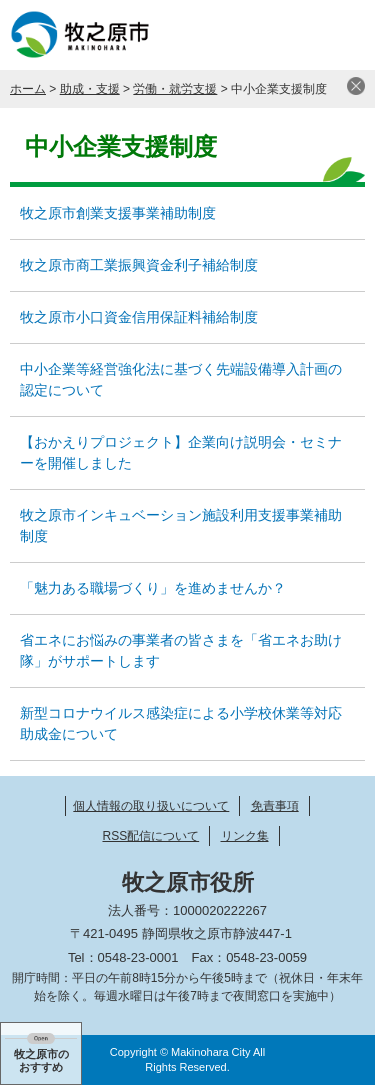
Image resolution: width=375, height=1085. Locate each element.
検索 (290, 35)
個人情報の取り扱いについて (151, 806)
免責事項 (275, 806)
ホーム (28, 89)
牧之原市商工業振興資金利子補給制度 (139, 265)
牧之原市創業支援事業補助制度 (118, 213)
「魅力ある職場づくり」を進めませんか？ (153, 588)
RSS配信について (150, 836)
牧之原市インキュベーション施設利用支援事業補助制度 (181, 525)
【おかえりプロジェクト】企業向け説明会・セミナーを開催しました (181, 452)
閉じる (356, 86)
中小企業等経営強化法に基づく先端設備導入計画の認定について (181, 379)
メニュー (340, 35)
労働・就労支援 (175, 89)
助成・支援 (90, 89)
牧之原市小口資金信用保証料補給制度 (139, 317)
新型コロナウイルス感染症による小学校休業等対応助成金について (181, 723)
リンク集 (245, 836)
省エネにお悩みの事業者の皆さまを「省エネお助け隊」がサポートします (181, 650)
